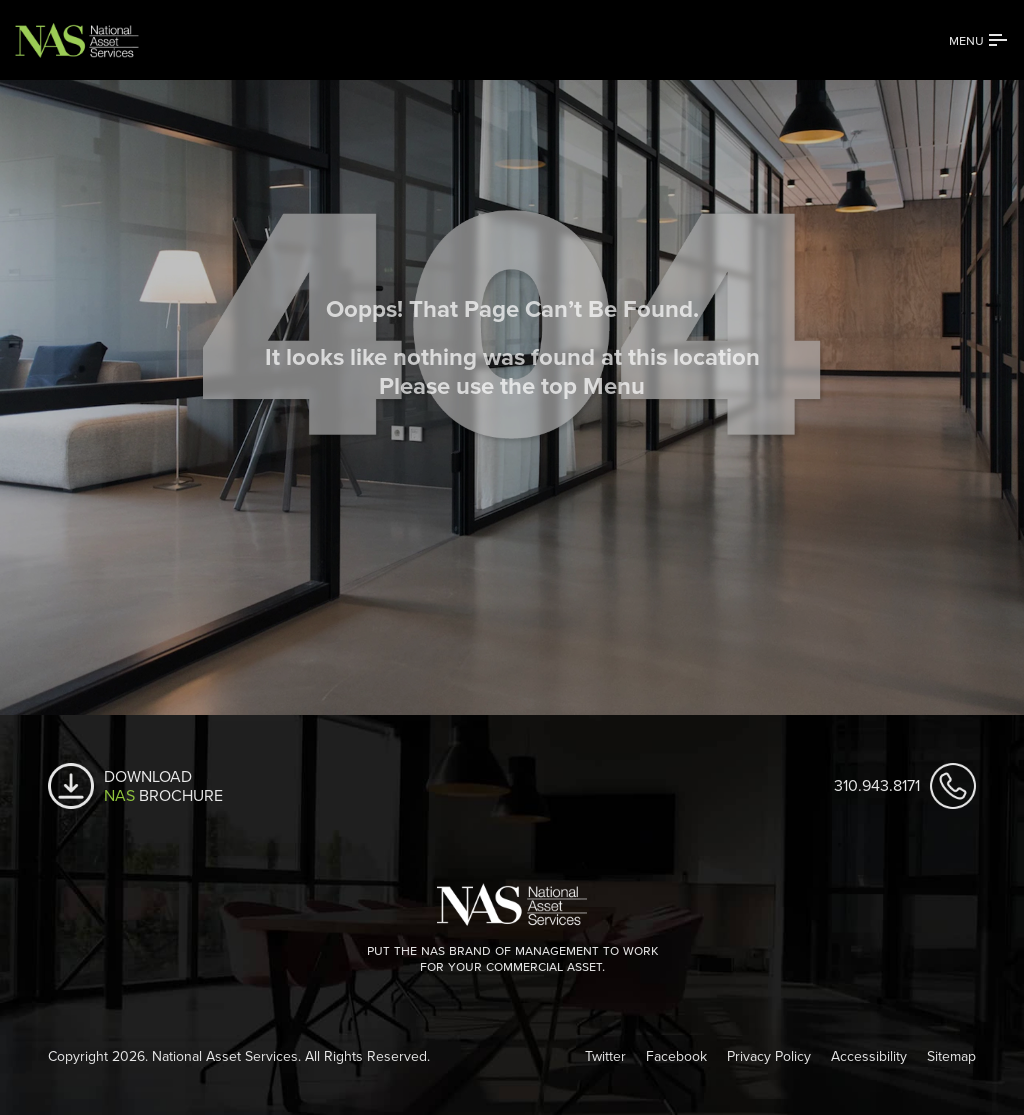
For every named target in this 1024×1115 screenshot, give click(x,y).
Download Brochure (163, 786)
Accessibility (869, 1056)
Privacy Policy (769, 1056)
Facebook (676, 1056)
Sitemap (951, 1056)
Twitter (605, 1056)
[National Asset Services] (95, 40)
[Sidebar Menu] (979, 40)
